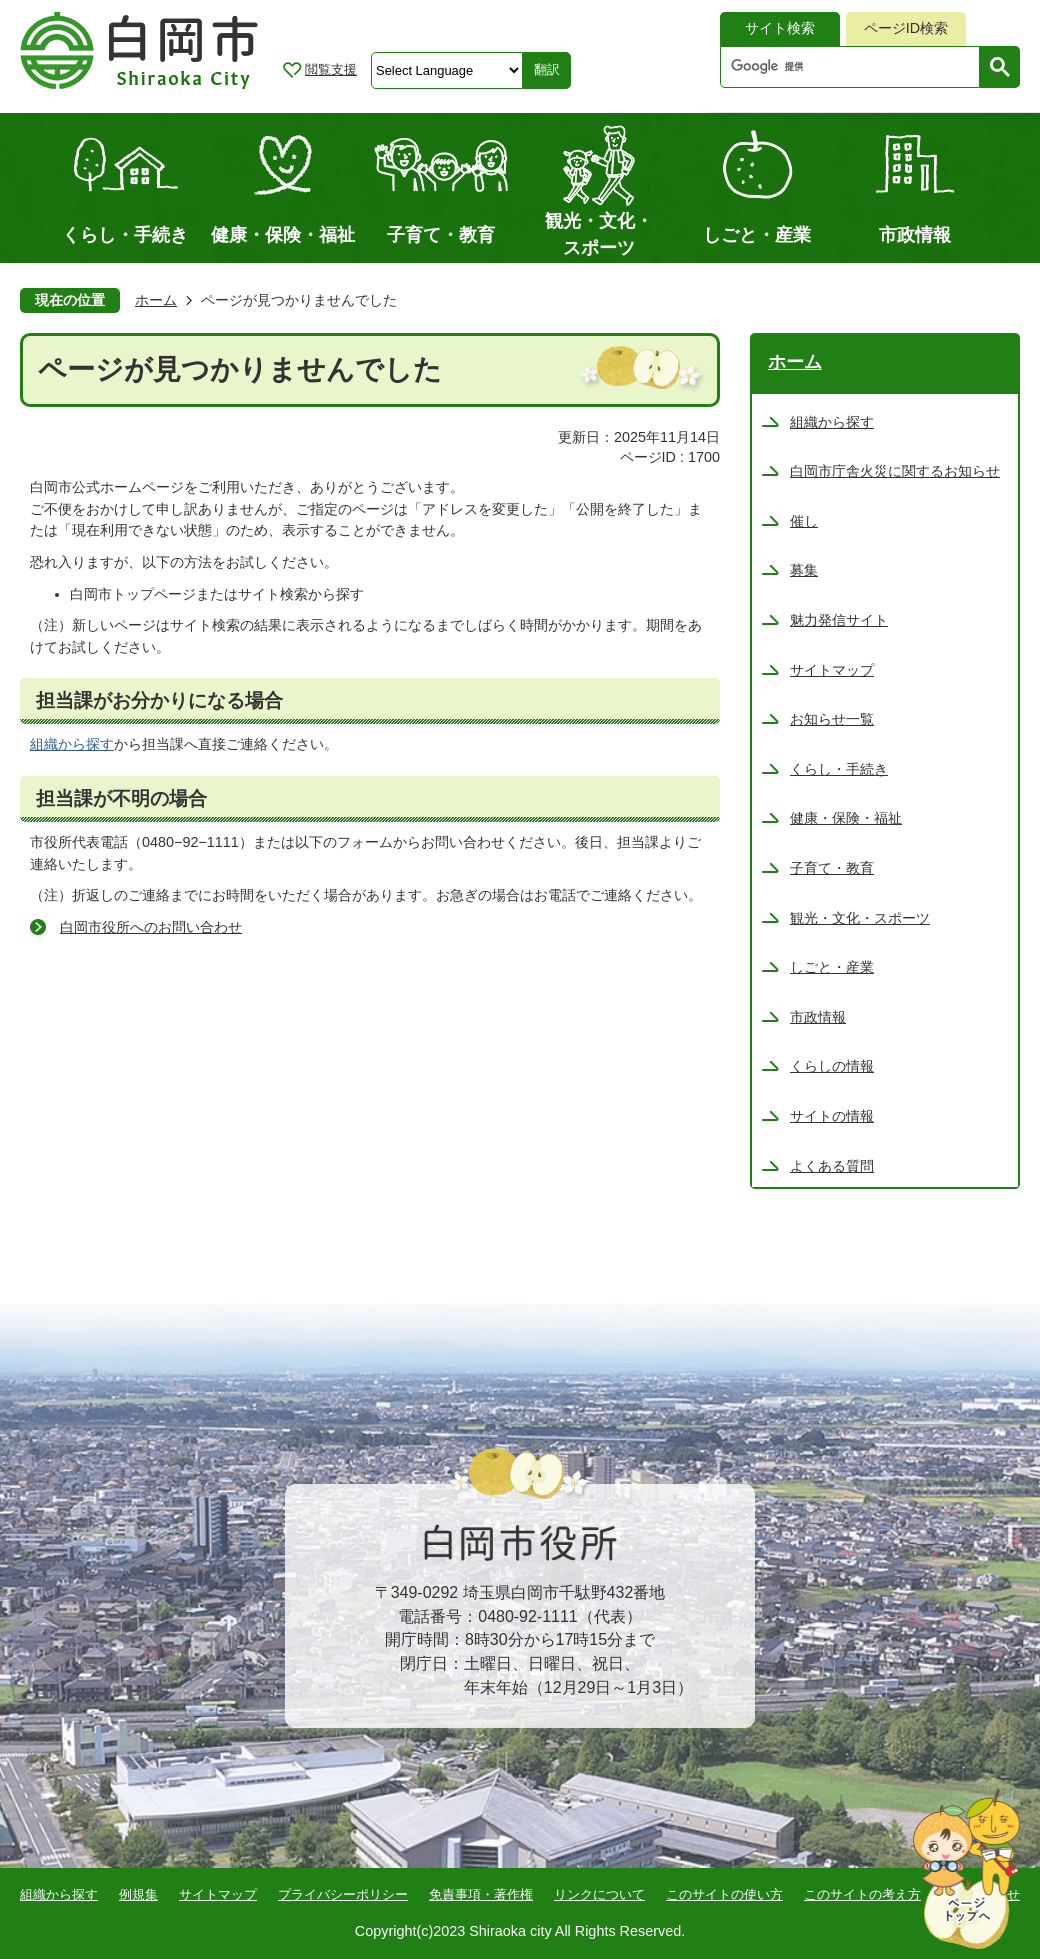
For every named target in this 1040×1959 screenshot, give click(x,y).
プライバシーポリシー (343, 1894)
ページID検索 (906, 28)
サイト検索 (780, 28)
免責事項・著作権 (481, 1894)
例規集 (138, 1894)
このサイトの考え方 (862, 1894)
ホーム (156, 300)
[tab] (780, 29)
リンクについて (599, 1894)
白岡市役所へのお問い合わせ (151, 927)
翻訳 (547, 69)
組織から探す (72, 744)
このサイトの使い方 (724, 1894)
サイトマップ (218, 1894)
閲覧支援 (331, 69)
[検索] (855, 67)
